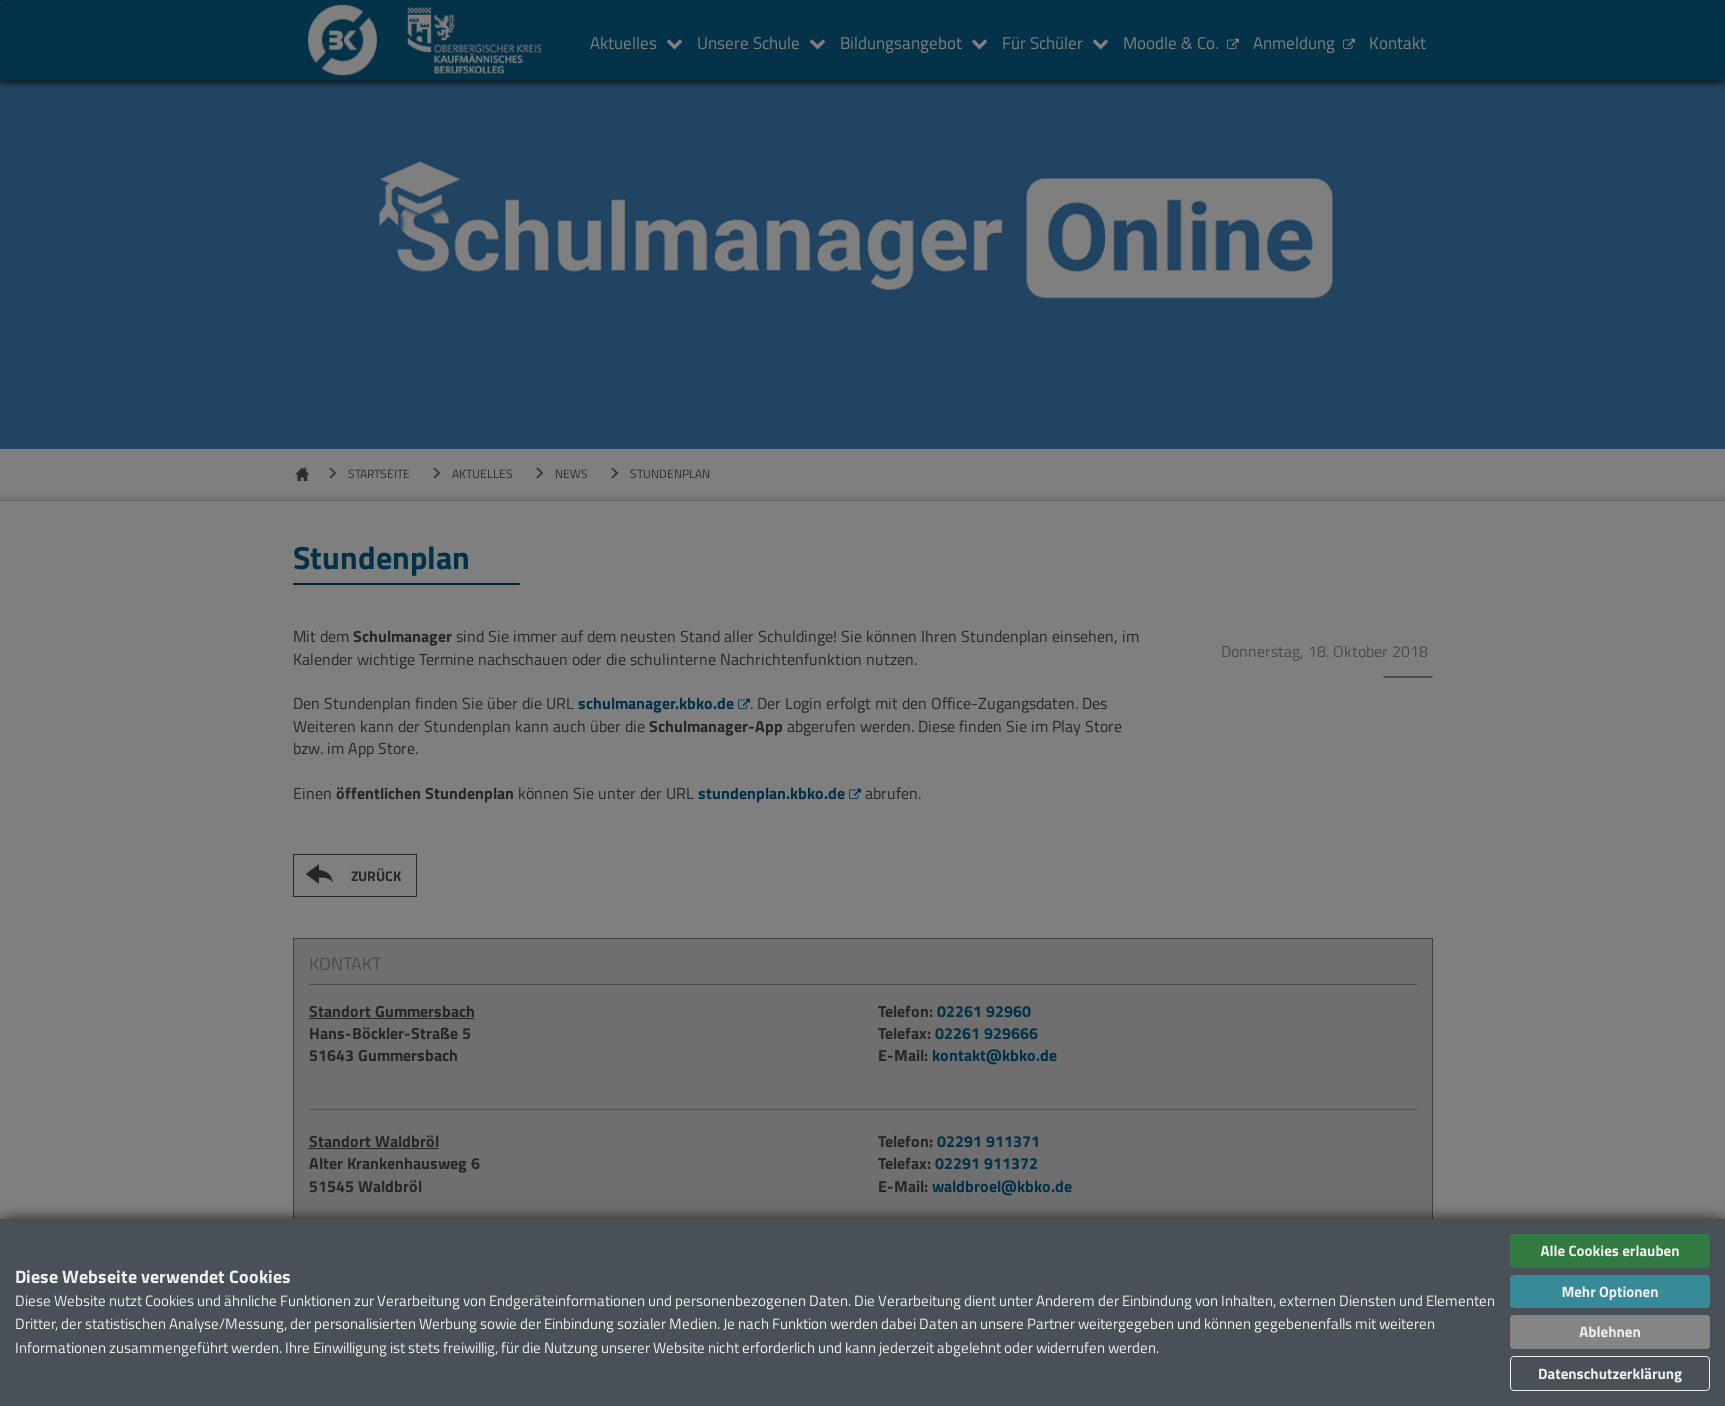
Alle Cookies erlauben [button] (1609, 1250)
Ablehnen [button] (1609, 1331)
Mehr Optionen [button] (1609, 1291)
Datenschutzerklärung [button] (1610, 1373)
